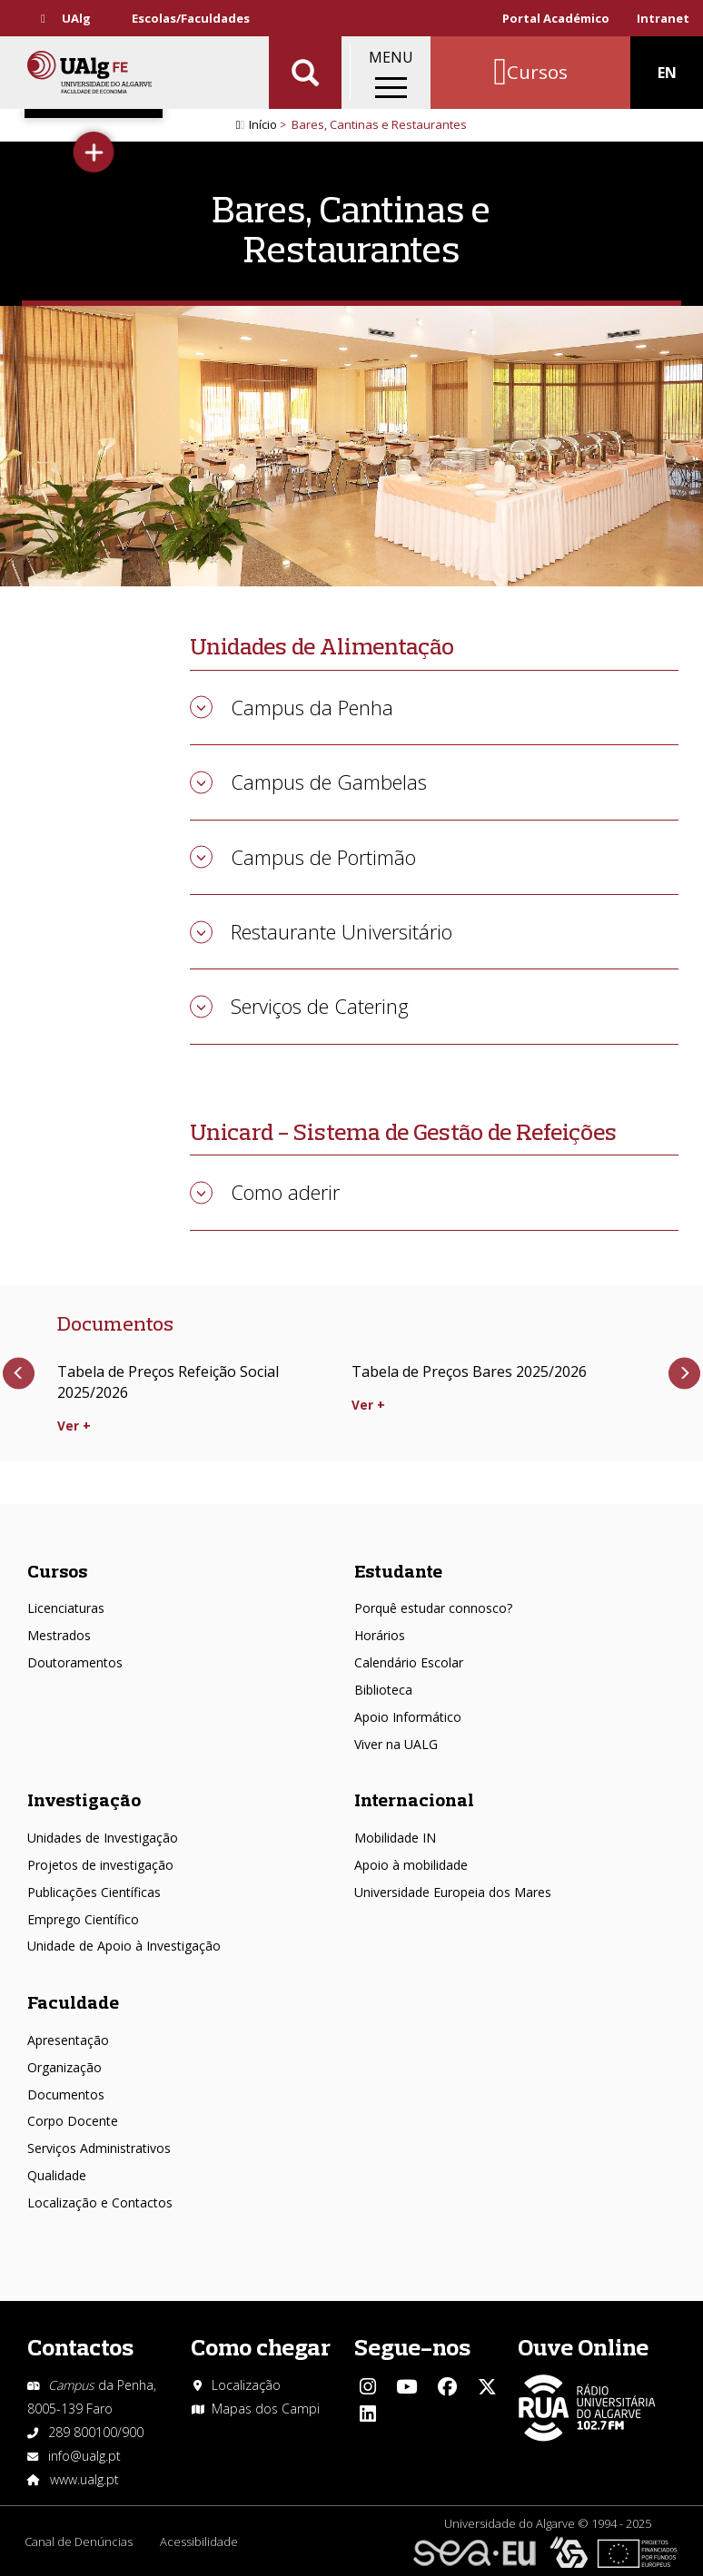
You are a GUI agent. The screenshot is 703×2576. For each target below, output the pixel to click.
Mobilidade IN (395, 1837)
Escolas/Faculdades (191, 18)
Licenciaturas (65, 1608)
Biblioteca (383, 1689)
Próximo (684, 1374)
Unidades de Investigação (102, 1837)
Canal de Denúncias (79, 2541)
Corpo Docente (72, 2120)
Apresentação (68, 2040)
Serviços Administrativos (99, 2148)
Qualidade (56, 2175)
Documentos (65, 2094)
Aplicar (305, 72)
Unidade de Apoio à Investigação (124, 1945)
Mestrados (59, 1635)
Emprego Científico (83, 1919)
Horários (379, 1635)
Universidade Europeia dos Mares (452, 1892)
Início (263, 124)
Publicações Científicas (94, 1892)
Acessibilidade (199, 2541)
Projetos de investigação (100, 1864)
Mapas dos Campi (266, 2408)
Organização (64, 2067)
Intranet (663, 18)
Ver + (74, 1425)
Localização (246, 2385)
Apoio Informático (407, 1717)
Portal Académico (555, 18)
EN (667, 73)
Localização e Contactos (100, 2202)
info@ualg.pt (84, 2455)
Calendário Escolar (408, 1662)
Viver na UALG (396, 1744)
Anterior (19, 1374)
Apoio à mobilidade (411, 1864)
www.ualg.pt (84, 2479)
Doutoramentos (75, 1662)
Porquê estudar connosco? (433, 1608)
